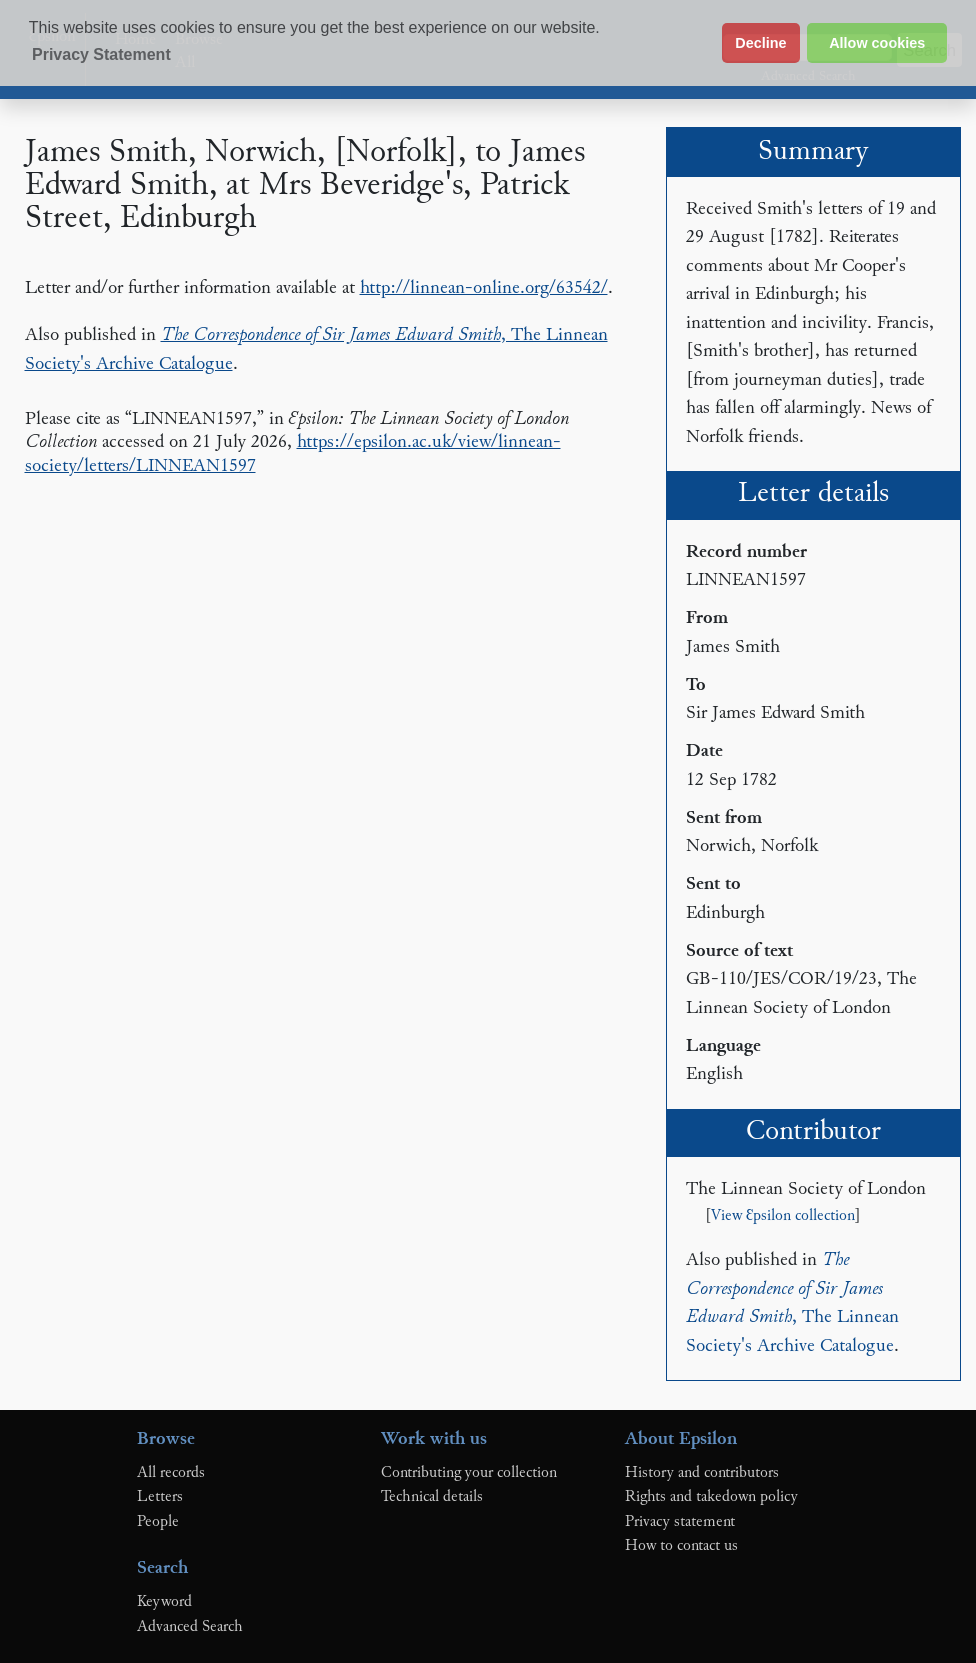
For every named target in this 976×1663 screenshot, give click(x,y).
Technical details (432, 1497)
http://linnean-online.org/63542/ (484, 288)
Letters (160, 1497)
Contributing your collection (469, 1473)
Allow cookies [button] (877, 43)
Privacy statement (680, 1522)
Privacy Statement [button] (101, 54)
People (158, 1522)
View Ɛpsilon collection (783, 1216)
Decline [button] (760, 43)
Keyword (164, 1602)
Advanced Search (190, 1627)
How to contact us (681, 1546)
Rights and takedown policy (711, 1497)
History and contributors (702, 1473)
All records (171, 1473)
